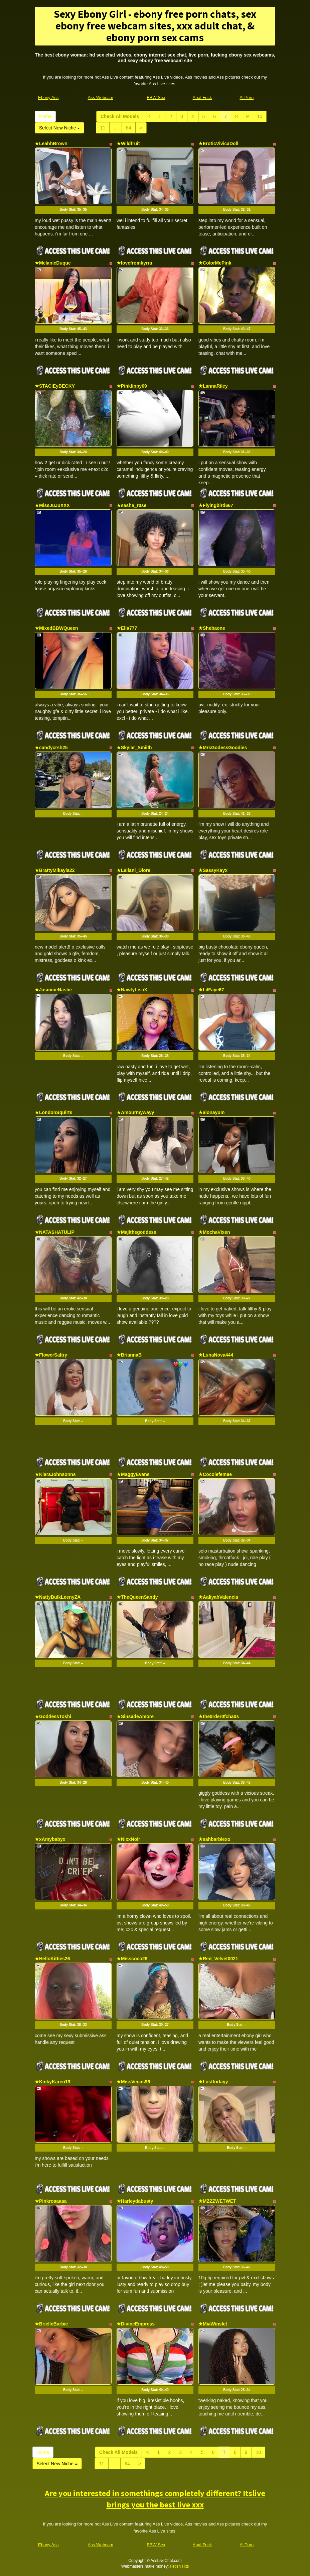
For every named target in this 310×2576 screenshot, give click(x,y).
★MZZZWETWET (217, 2201)
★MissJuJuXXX (52, 505)
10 (260, 116)
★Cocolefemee (215, 1474)
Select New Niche (59, 127)
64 (128, 127)
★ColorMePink (214, 263)
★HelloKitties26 (52, 1958)
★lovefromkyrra (134, 263)
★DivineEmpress (136, 2323)
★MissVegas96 (133, 2081)
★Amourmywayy (135, 1112)
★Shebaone (211, 628)
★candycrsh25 (51, 747)
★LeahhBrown (51, 143)
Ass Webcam (100, 97)
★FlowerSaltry (51, 1355)
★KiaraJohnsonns (55, 1474)
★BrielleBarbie (51, 2323)
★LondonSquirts (53, 1112)
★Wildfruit (128, 143)
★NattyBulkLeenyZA (58, 1597)
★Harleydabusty (135, 2201)
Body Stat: (73, 209)
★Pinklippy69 (132, 386)
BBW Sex (156, 97)
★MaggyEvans (133, 1474)
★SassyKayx (212, 870)
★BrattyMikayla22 (55, 870)
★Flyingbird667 (215, 505)
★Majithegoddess (136, 1232)
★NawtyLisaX (132, 989)
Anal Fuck (202, 97)
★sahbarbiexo (214, 1839)
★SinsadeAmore (135, 1716)
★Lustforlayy (213, 2081)
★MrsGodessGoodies (222, 747)
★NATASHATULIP (54, 1232)
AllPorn (247, 97)
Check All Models (120, 116)
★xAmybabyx (50, 1839)
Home (45, 116)
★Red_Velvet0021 (218, 1958)
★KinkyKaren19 (52, 2081)
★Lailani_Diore (133, 870)
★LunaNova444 (215, 1355)
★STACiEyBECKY (55, 386)
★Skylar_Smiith (134, 747)
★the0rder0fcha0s (218, 1716)
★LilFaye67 (211, 989)
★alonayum (211, 1112)
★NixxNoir (128, 1839)
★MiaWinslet (212, 2323)
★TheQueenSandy (137, 1597)
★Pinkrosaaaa (51, 2201)
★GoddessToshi (53, 1716)
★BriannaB (129, 1355)
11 (103, 127)
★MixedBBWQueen (56, 628)
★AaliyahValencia (218, 1597)
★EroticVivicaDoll (218, 143)
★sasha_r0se (131, 505)
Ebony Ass (48, 97)
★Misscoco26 (132, 1958)
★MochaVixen (214, 1232)
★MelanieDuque (53, 263)
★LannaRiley (213, 386)
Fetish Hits (179, 2566)
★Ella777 (127, 628)
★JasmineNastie (53, 989)
